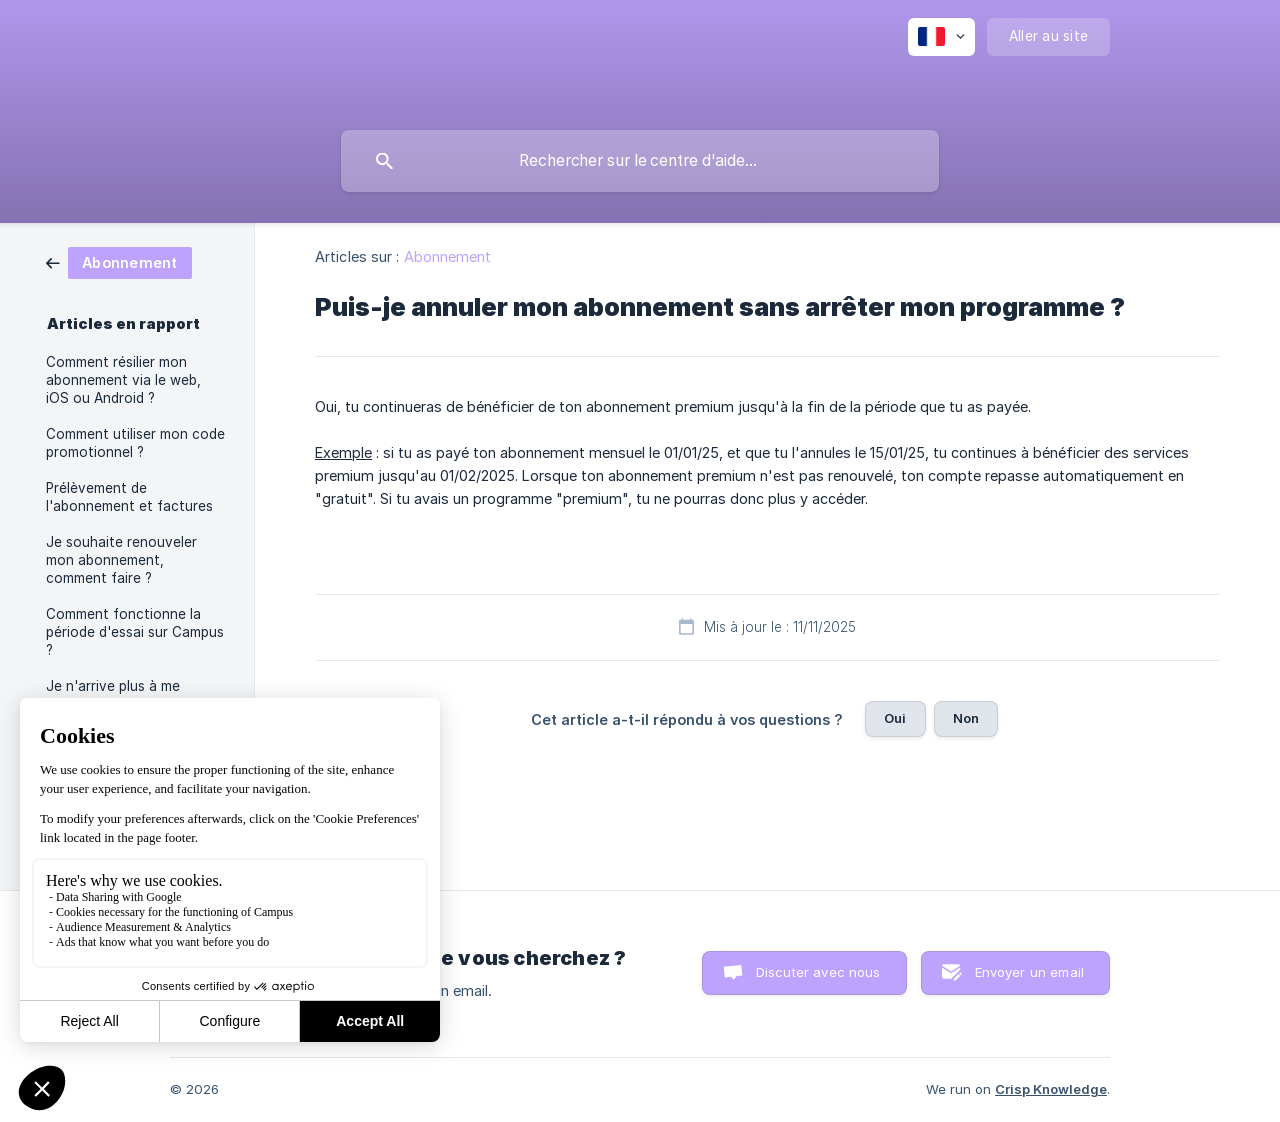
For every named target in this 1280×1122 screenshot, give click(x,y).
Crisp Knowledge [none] (1051, 1089)
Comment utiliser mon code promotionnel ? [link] (135, 443)
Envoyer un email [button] (1029, 972)
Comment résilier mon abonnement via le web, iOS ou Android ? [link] (123, 380)
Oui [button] (895, 718)
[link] (119, 261)
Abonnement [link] (448, 256)
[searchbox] (640, 161)
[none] (941, 37)
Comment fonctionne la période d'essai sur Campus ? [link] (135, 632)
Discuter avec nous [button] (818, 972)
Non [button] (966, 718)
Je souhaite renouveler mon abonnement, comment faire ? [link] (121, 560)
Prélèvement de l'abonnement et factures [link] (129, 497)
